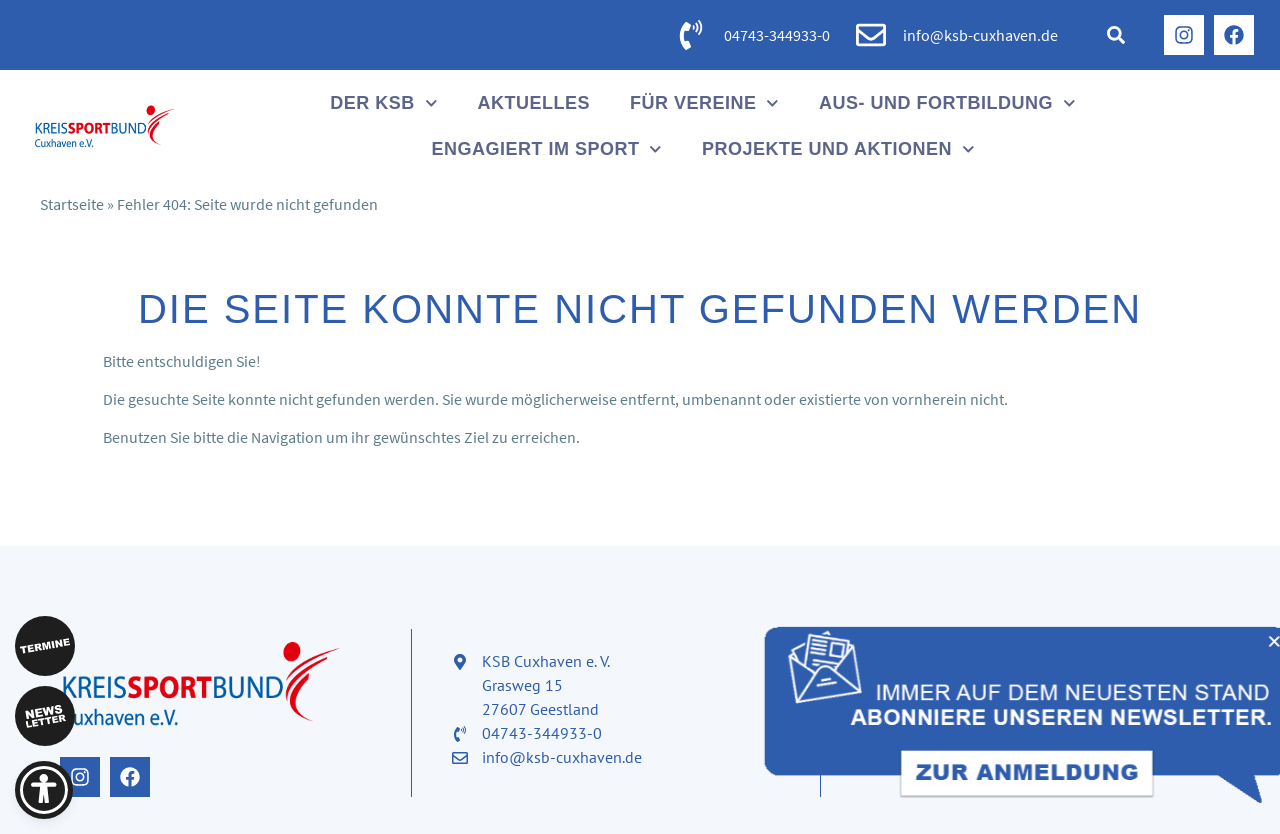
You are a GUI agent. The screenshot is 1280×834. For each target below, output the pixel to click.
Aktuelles (533, 103)
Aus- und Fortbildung (947, 103)
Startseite (72, 204)
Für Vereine (704, 103)
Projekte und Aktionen (838, 149)
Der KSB (383, 103)
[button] (1116, 35)
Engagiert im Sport (546, 149)
